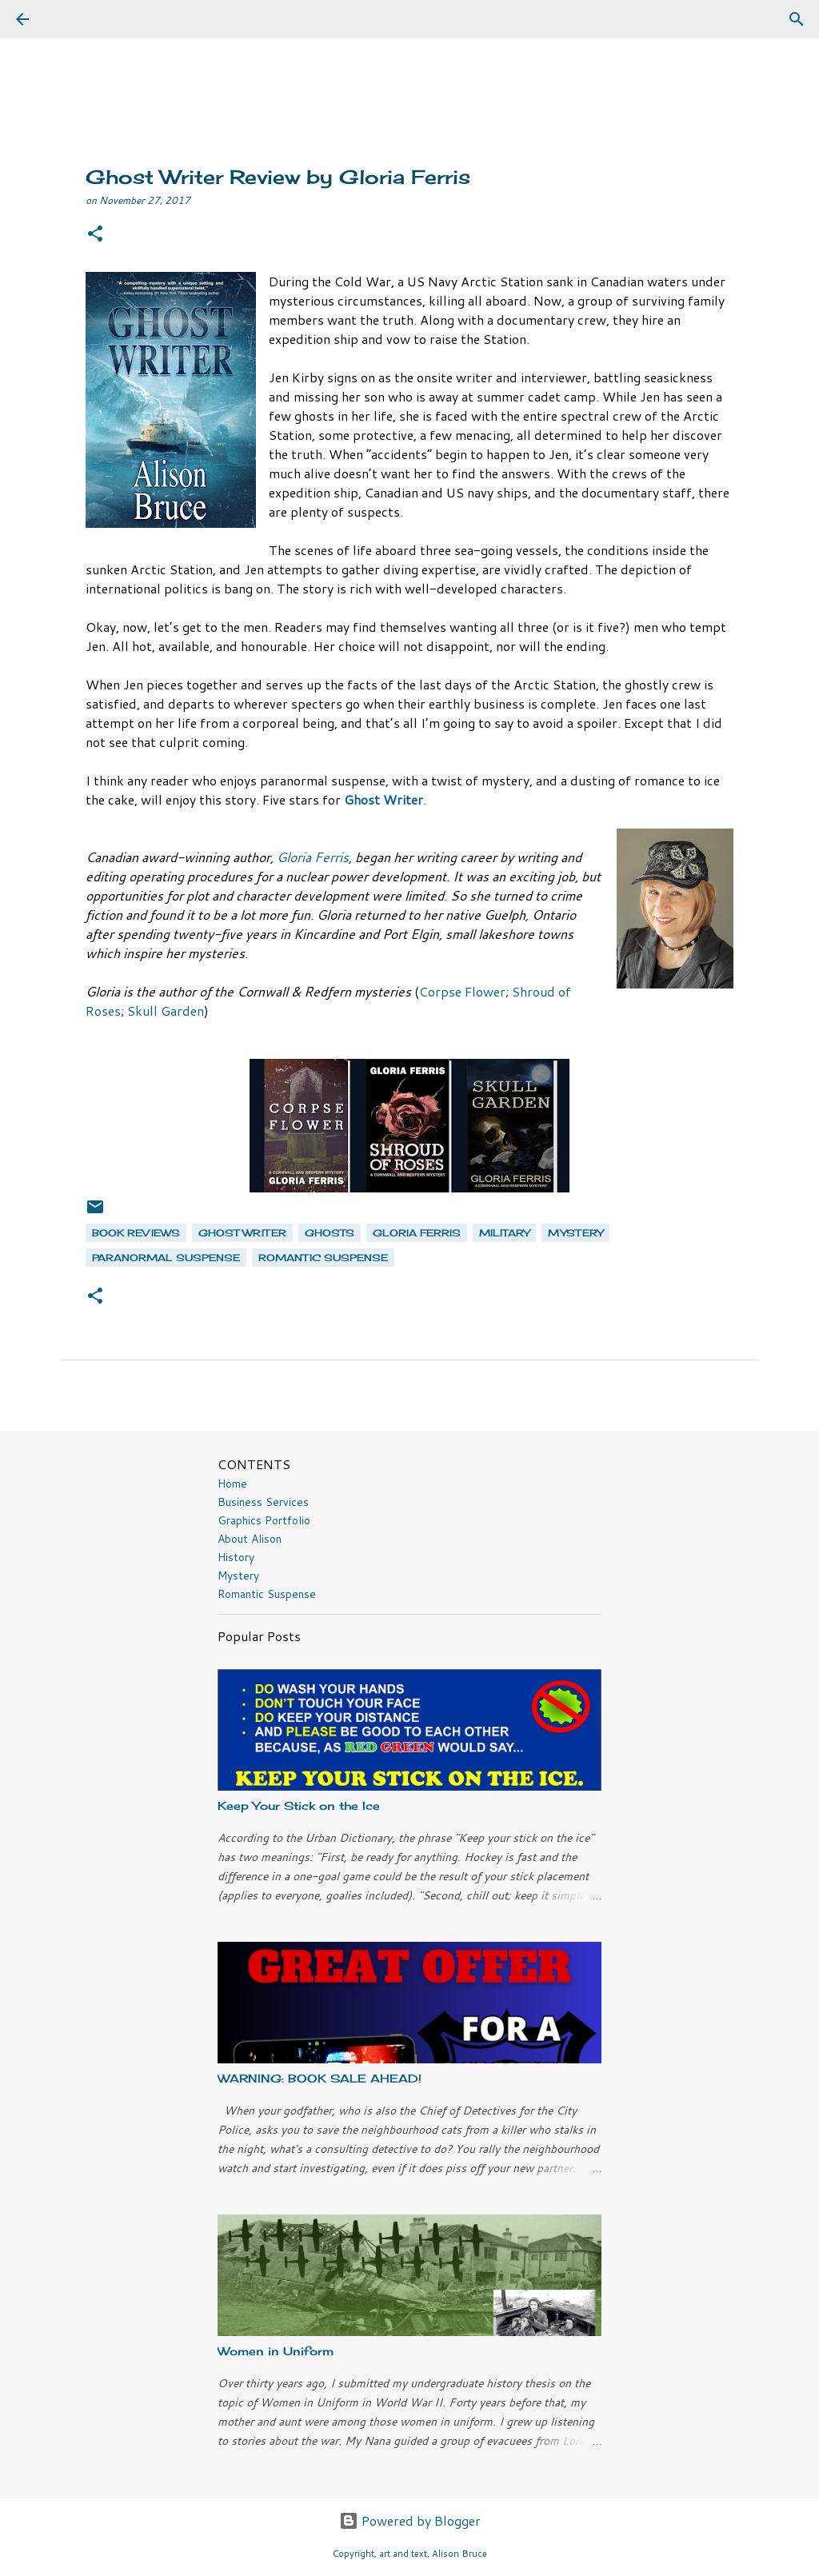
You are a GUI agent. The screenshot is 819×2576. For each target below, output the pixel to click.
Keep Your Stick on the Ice (299, 1805)
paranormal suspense (166, 1258)
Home (232, 1484)
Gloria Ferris (313, 857)
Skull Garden (165, 1010)
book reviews (136, 1233)
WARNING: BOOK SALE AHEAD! (319, 2078)
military (504, 1233)
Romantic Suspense (267, 1594)
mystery (575, 1233)
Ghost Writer (242, 1233)
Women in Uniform (276, 2351)
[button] (95, 235)
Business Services (263, 1502)
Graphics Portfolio (264, 1520)
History (236, 1557)
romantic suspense (323, 1258)
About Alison (250, 1539)
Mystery (238, 1576)
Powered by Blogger (410, 2520)
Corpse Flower (462, 991)
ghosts (329, 1233)
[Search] (67, 19)
